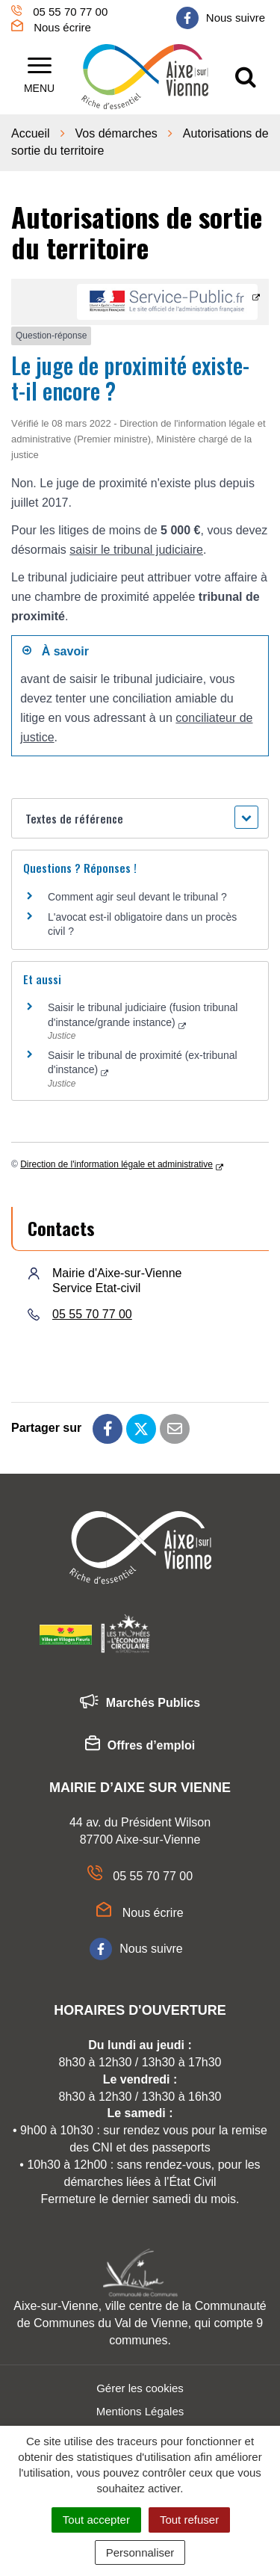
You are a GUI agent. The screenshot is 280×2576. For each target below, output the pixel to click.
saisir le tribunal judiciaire (136, 549)
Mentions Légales (140, 2411)
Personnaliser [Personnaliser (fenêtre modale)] (140, 2552)
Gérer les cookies (140, 2388)
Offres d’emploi (140, 1745)
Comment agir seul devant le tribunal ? (137, 897)
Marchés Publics (140, 1704)
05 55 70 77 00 (92, 1314)
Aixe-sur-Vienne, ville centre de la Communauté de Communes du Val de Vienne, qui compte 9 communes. (140, 2323)
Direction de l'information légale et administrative (116, 1164)
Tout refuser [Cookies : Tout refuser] (189, 2519)
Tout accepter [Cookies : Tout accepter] (96, 2519)
